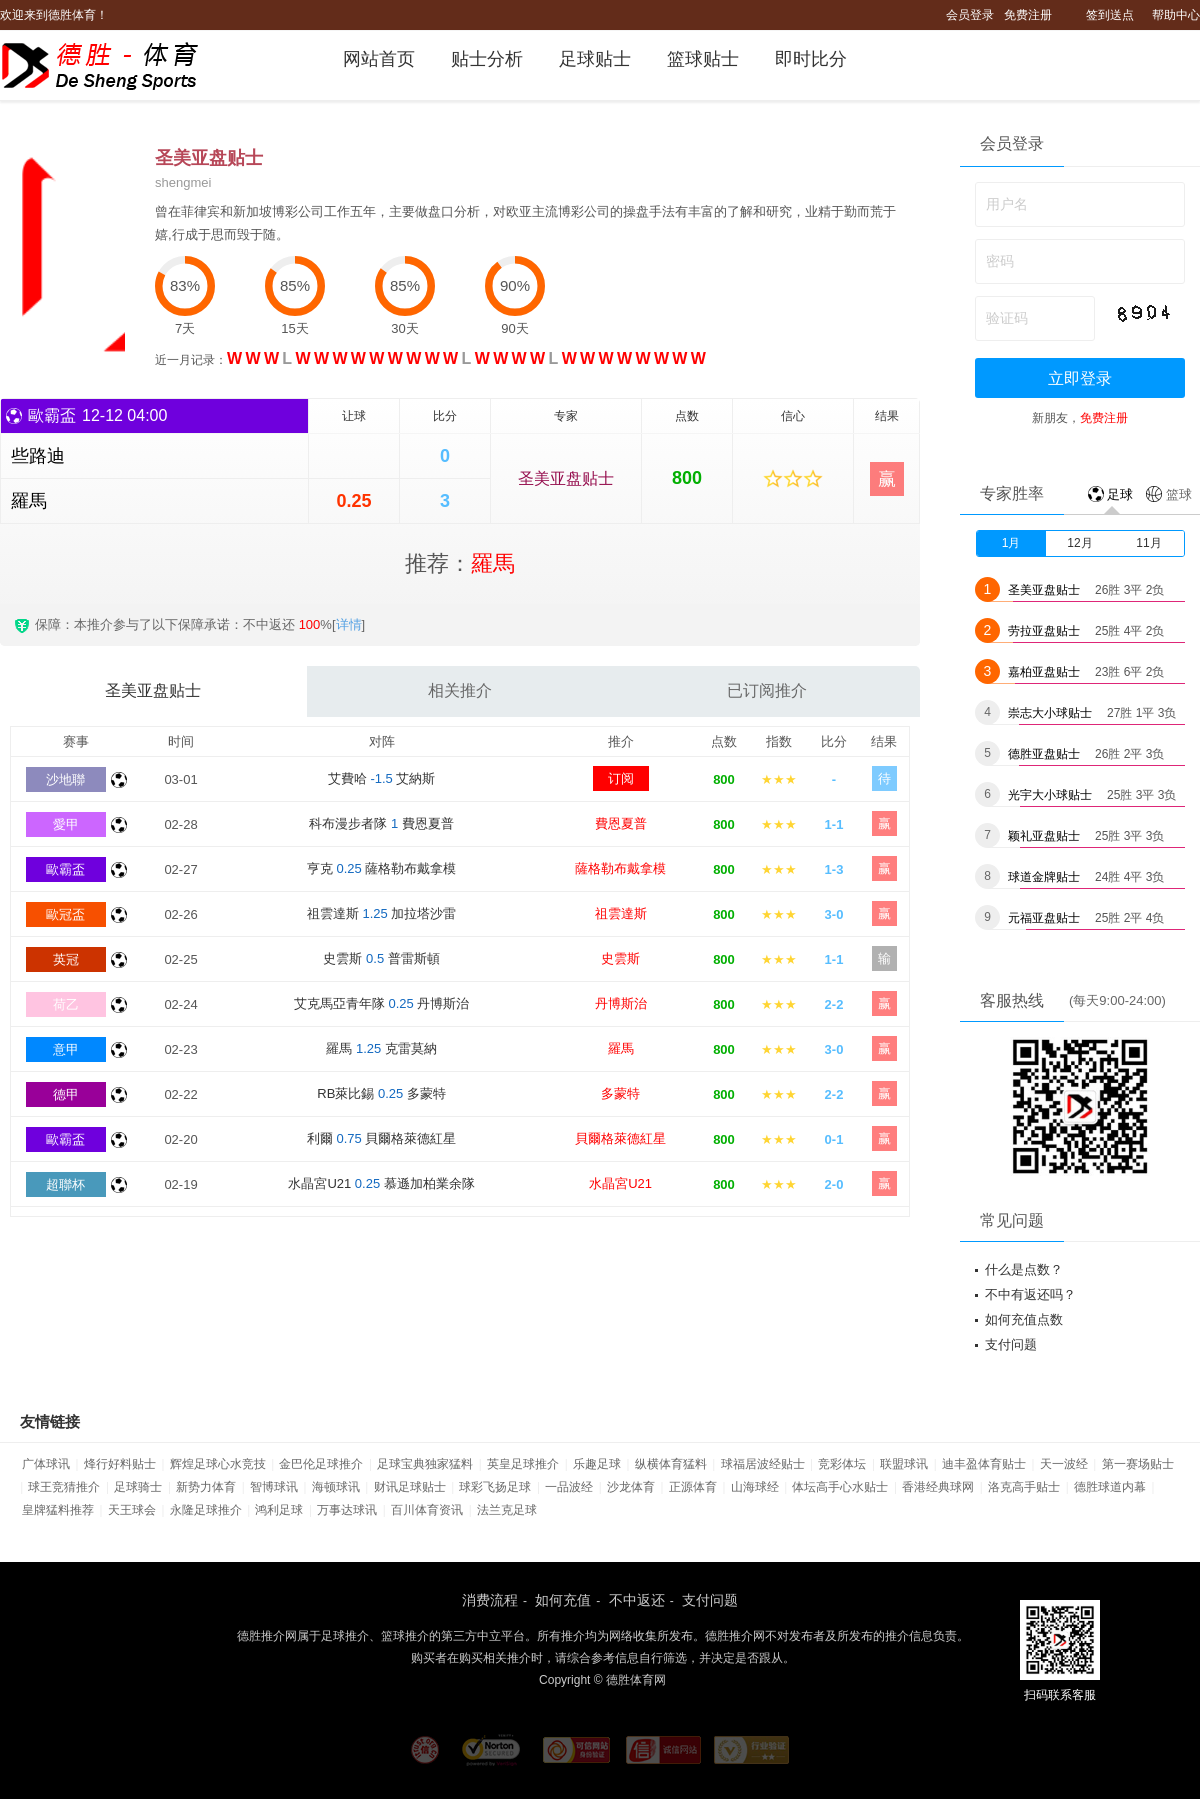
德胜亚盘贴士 (1044, 754)
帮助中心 (1176, 15)
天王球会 (132, 1510)
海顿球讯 (336, 1487)
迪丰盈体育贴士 (984, 1464)
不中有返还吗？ (1030, 1294)
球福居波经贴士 (763, 1464)
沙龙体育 (631, 1487)
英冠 (66, 959)
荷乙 (66, 1004)
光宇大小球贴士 (1050, 795)
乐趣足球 (597, 1464)
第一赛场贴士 (1138, 1464)
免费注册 (1028, 15)
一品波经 (569, 1487)
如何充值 (563, 1600)
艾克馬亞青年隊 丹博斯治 (382, 1003)
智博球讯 (274, 1487)
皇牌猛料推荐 (58, 1510)
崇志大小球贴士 (1050, 713)
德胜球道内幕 (1110, 1487)
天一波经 (1064, 1464)
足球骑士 (138, 1487)
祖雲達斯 (621, 913)
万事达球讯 (347, 1510)
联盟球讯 (904, 1464)
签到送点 (1110, 15)
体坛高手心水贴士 (840, 1487)
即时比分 (811, 59)
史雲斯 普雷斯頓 (381, 958)
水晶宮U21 (620, 1183)
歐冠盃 (65, 914)
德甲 (66, 1094)
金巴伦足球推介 (321, 1464)
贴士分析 (487, 59)
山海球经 (755, 1487)
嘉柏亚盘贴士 (1044, 672)
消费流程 (490, 1600)
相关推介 (460, 690)
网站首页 (379, 59)
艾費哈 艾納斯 (382, 778)
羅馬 (621, 1048)
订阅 (621, 778)
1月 (1011, 543)
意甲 (66, 1049)
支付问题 (1011, 1344)
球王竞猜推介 (64, 1487)
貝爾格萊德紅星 (620, 1138)
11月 (1148, 543)
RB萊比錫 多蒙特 (381, 1093)
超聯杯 (65, 1184)
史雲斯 (620, 958)
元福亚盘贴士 (1044, 918)
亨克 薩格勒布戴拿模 (382, 868)
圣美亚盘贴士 (566, 478)
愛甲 (66, 824)
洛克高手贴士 (1024, 1487)
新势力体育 (206, 1487)
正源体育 (693, 1487)
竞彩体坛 (842, 1464)
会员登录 (970, 15)
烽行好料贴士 (120, 1464)
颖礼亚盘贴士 (1044, 836)
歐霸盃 (65, 869)
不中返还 (637, 1600)
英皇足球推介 (523, 1464)
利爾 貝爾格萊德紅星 (382, 1138)
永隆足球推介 (206, 1510)
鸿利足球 (279, 1510)
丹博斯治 (621, 1003)
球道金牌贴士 (1044, 877)
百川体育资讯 (427, 1510)
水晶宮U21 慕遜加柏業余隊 (381, 1183)
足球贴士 (595, 59)
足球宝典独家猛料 (425, 1464)
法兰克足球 (507, 1510)
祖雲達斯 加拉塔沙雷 (382, 913)
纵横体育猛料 (671, 1464)
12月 (1079, 543)
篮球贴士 (703, 59)
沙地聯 (65, 779)
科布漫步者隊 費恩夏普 (381, 823)
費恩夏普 (621, 823)
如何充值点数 (1024, 1319)
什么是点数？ (1024, 1269)
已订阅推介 (767, 690)
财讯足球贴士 (410, 1487)
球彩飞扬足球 (495, 1487)
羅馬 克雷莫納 (381, 1048)
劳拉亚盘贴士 (1044, 631)
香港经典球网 (938, 1487)
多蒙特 (620, 1093)
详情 (349, 624)
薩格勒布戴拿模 (620, 868)
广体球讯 (46, 1464)
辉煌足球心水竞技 (218, 1464)
